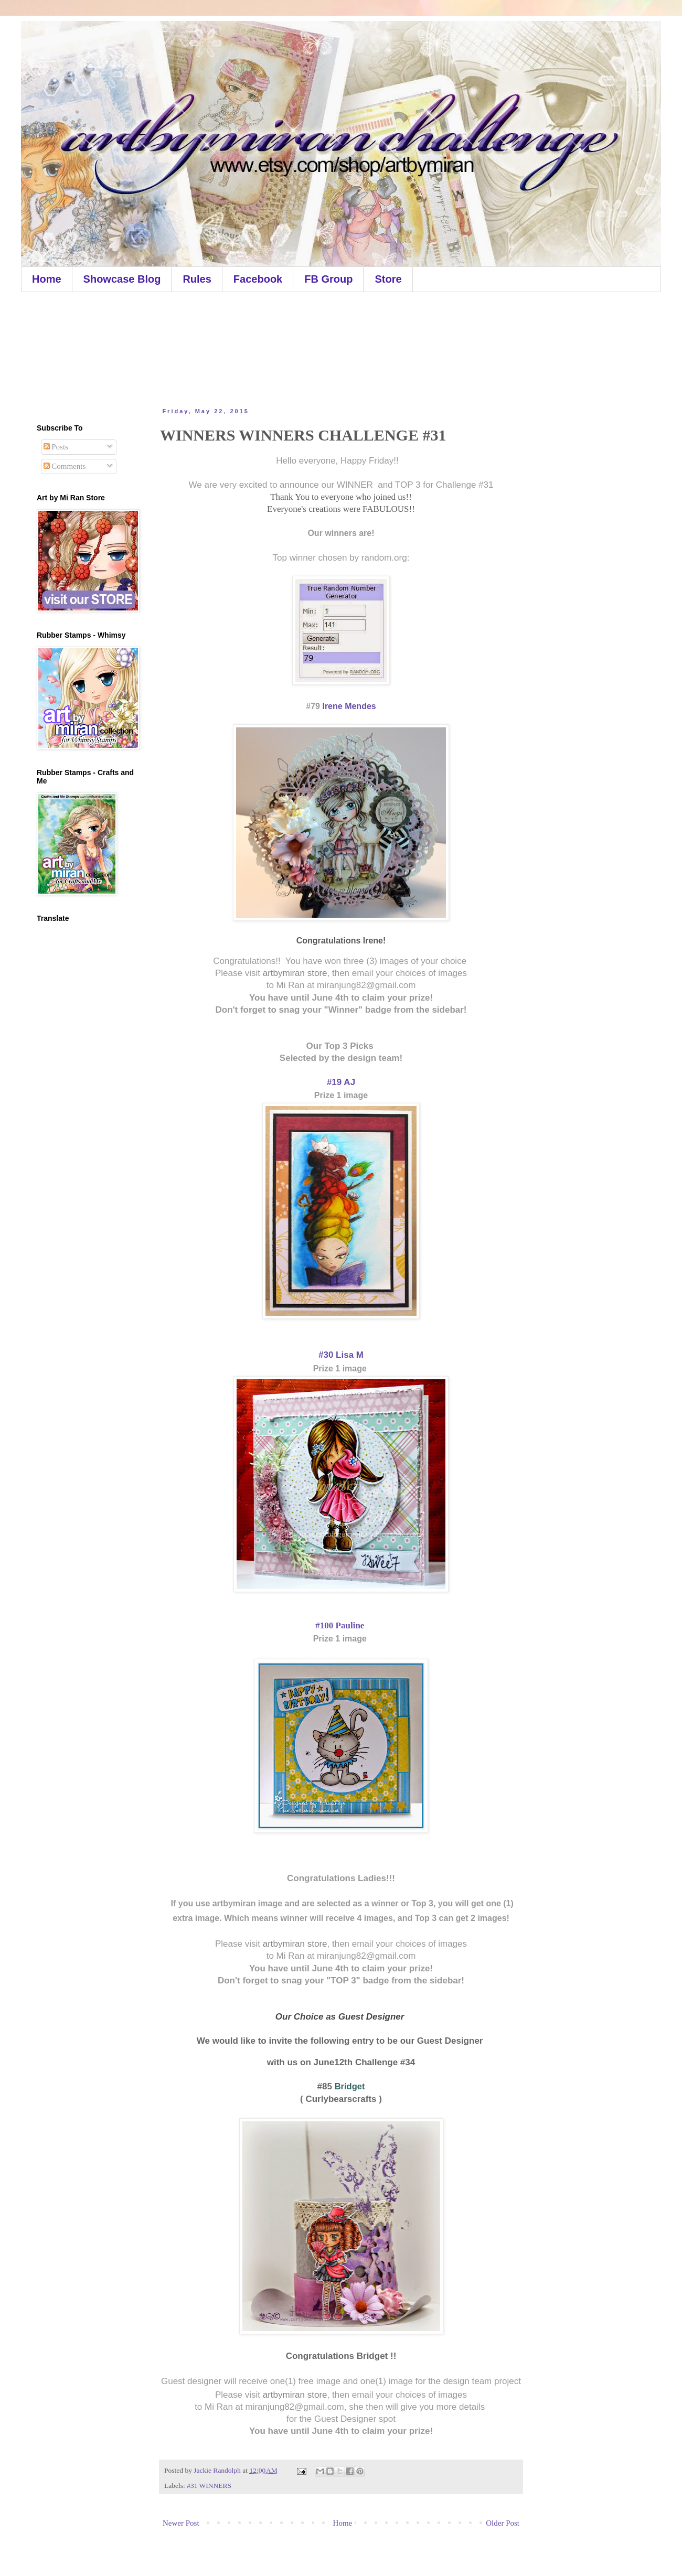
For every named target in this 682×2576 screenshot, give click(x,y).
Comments (65, 466)
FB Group (328, 279)
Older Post (502, 2523)
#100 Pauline (340, 1625)
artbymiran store (295, 973)
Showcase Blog (122, 279)
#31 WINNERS (209, 2485)
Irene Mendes (349, 706)
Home (46, 279)
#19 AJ (341, 1082)
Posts (56, 447)
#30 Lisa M (341, 1355)
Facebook (257, 279)
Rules (197, 279)
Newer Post (181, 2523)
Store (388, 279)
